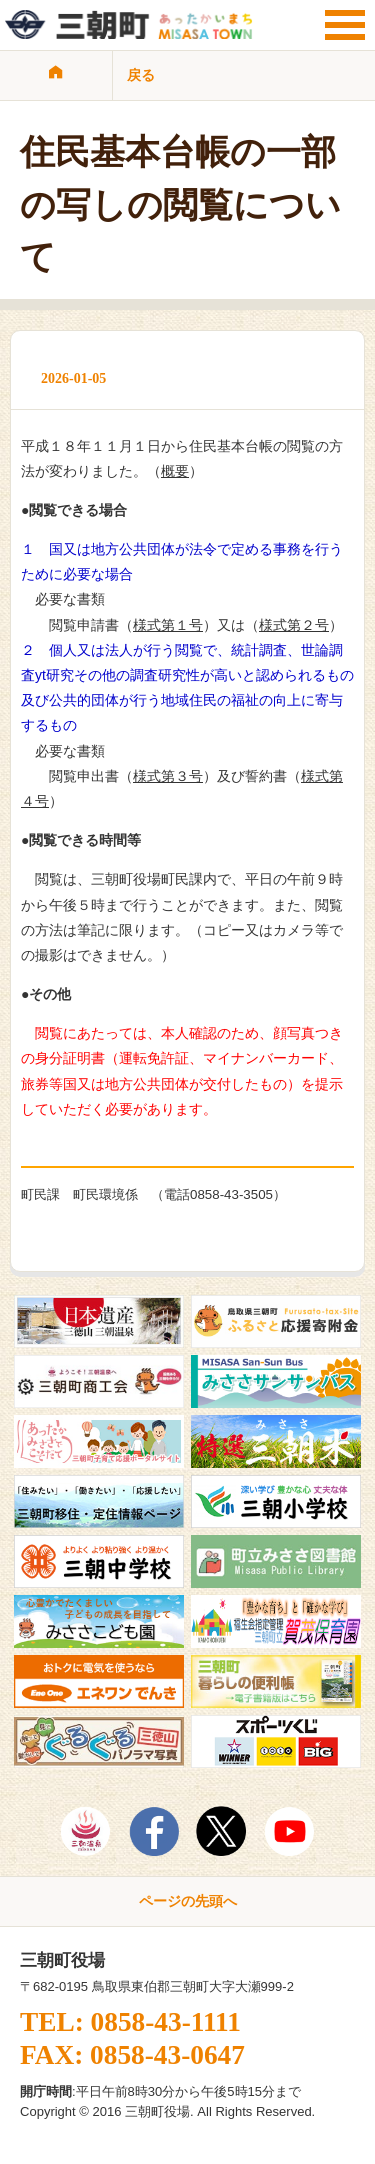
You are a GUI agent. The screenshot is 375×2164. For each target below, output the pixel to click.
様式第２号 (294, 625)
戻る (141, 75)
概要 (175, 471)
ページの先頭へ (188, 1901)
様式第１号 (168, 625)
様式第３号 (168, 776)
